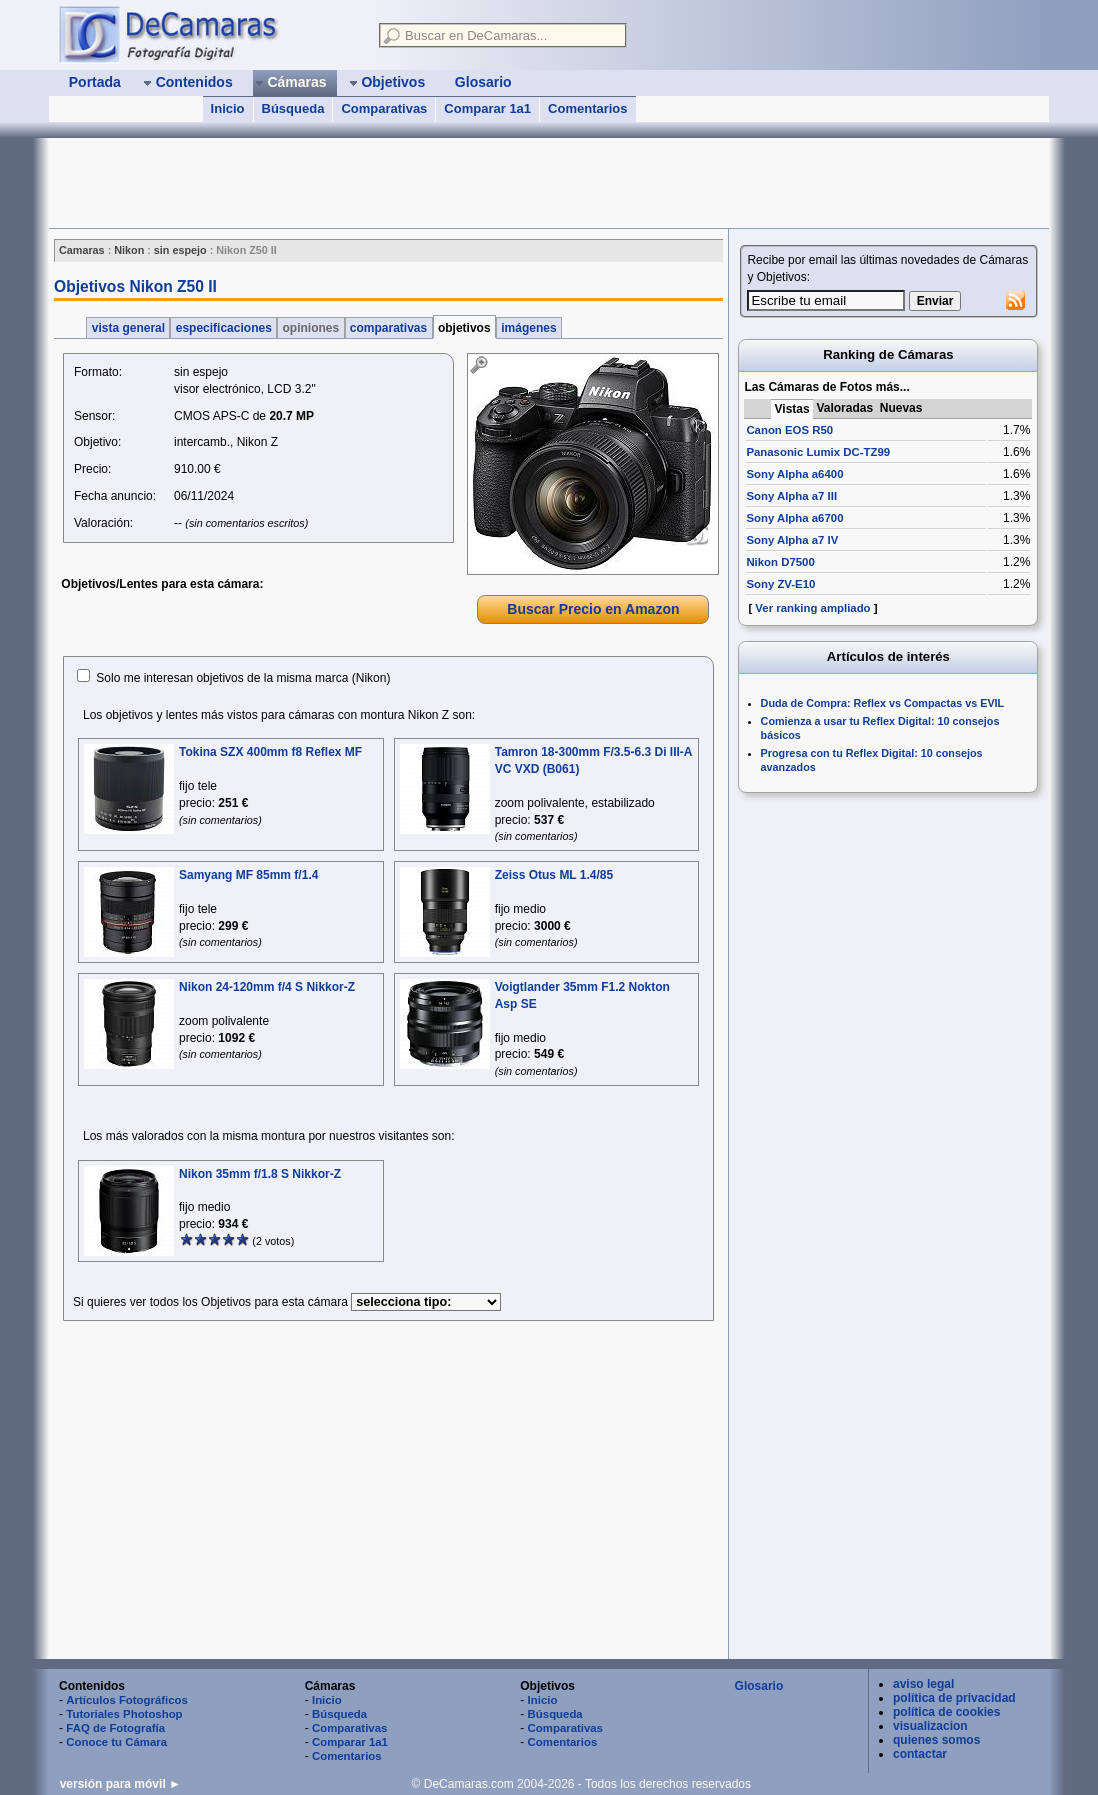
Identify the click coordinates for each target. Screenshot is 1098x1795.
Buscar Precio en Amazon (593, 609)
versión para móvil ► (120, 1784)
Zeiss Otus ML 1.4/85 (554, 875)
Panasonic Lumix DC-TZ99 (818, 452)
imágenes (529, 328)
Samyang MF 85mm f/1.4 (248, 875)
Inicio (228, 108)
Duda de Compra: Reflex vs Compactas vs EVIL (883, 703)
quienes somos (936, 1740)
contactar (920, 1754)
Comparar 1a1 (487, 108)
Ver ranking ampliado (812, 608)
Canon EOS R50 (789, 430)
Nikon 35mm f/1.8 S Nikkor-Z (260, 1174)
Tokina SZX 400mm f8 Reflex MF (270, 752)
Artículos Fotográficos (127, 1700)
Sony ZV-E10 (780, 584)
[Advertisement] (413, 183)
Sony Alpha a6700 (794, 518)
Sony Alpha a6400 (794, 474)
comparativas (389, 328)
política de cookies (946, 1712)
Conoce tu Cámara (116, 1742)
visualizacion (930, 1726)
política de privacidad (954, 1698)
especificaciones (223, 328)
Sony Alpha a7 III (791, 496)
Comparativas (384, 108)
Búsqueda (293, 108)
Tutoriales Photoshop (124, 1714)
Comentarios (587, 108)
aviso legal (923, 1684)
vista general (128, 328)
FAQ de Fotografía (115, 1728)
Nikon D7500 (780, 562)
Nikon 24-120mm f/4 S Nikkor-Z (267, 987)
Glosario (759, 1686)
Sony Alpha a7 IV (792, 540)
